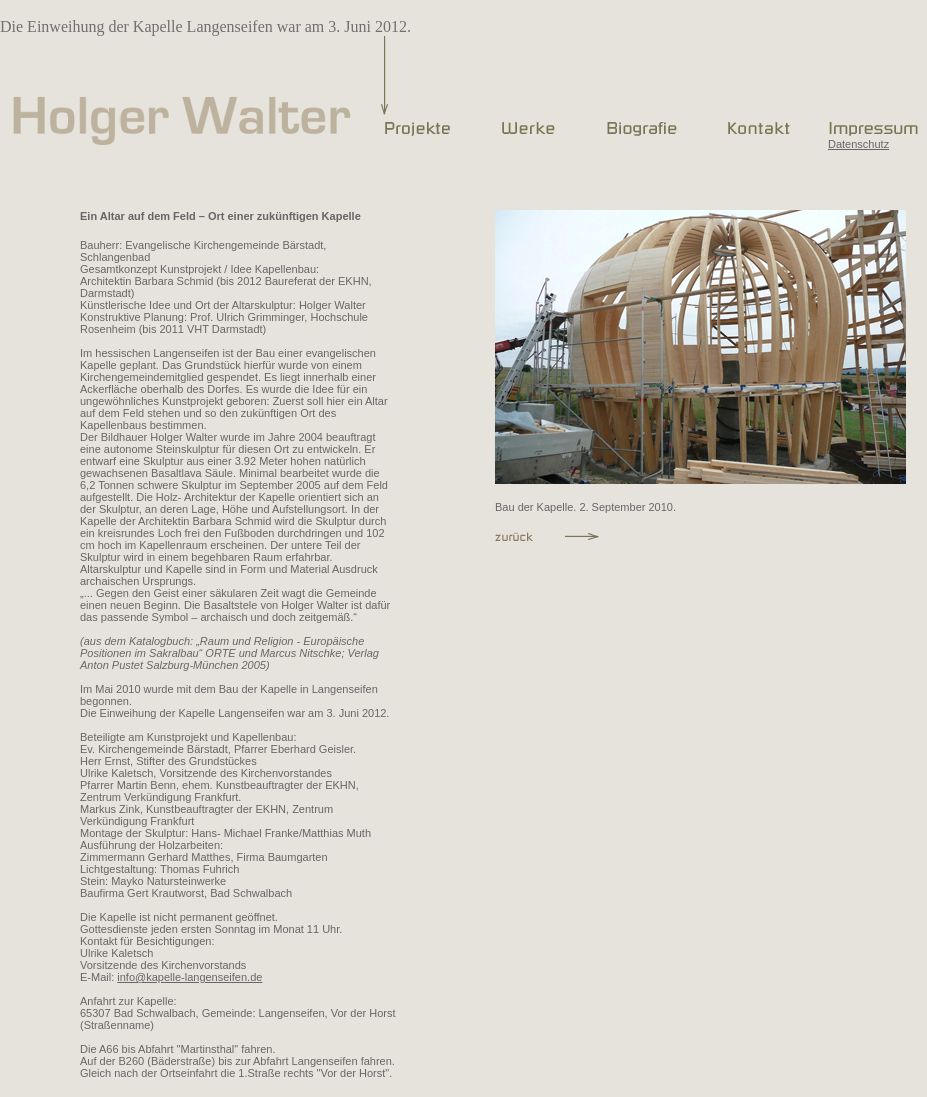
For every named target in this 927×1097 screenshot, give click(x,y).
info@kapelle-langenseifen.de (189, 977)
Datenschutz (858, 144)
